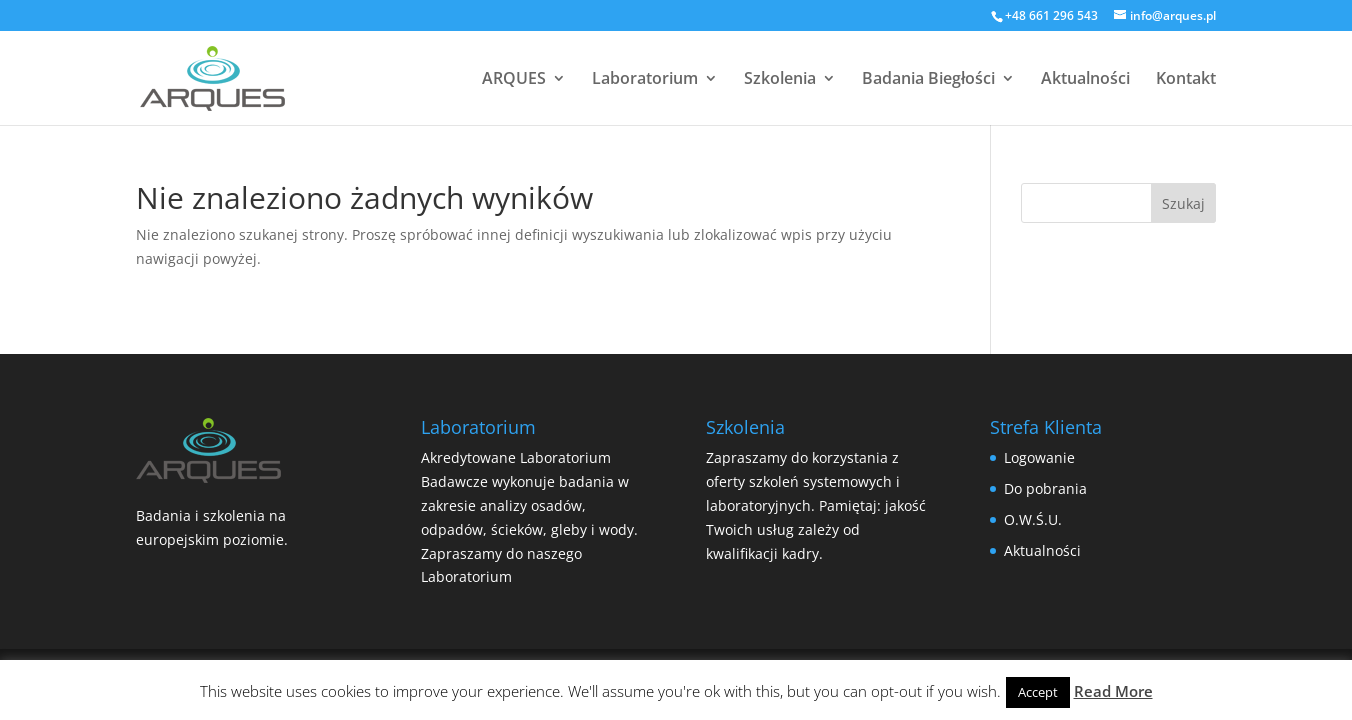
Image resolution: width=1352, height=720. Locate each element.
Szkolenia (780, 80)
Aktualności (1085, 80)
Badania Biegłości (928, 80)
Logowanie (1039, 457)
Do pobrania (1045, 488)
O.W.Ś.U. (1033, 519)
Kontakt (1186, 80)
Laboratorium (645, 80)
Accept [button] (1038, 692)
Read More (1113, 691)
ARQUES (514, 80)
